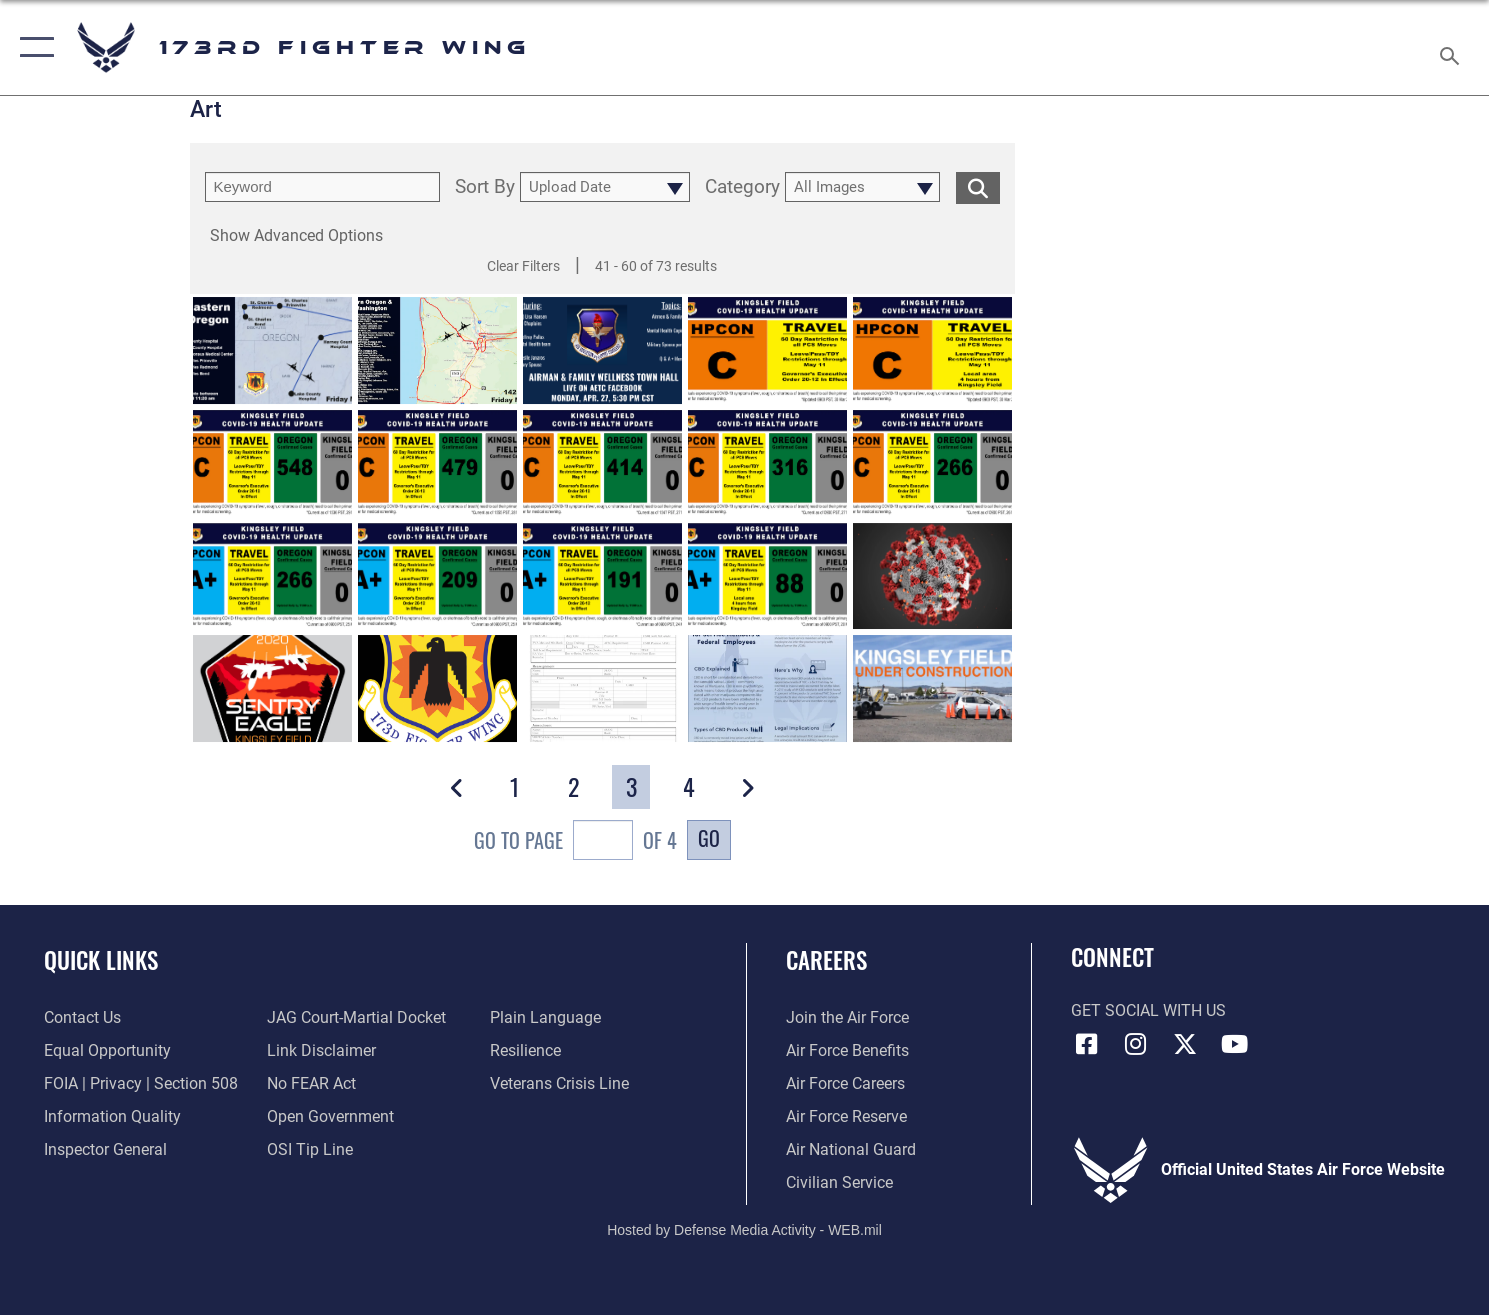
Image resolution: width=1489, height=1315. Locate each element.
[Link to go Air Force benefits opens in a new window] (847, 1051)
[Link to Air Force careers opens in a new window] (845, 1084)
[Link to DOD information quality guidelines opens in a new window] (112, 1117)
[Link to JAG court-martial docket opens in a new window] (356, 1018)
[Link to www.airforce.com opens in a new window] (847, 1018)
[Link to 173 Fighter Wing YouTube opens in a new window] (1234, 1044)
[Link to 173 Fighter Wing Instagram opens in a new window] (1136, 1044)
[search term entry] (322, 187)
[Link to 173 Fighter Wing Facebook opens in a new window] (1086, 1044)
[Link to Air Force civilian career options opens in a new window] (839, 1183)
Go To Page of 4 (575, 842)
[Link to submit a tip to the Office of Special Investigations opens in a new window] (310, 1150)
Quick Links (101, 960)
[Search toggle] (1452, 47)
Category (742, 187)
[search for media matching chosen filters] (978, 187)
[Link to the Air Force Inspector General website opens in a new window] (105, 1150)
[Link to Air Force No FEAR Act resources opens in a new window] (311, 1084)
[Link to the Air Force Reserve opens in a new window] (846, 1117)
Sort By (485, 187)
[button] (32, 47)
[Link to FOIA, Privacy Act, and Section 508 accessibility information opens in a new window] (141, 1084)
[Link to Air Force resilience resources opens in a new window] (525, 1051)
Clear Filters (523, 266)
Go (709, 838)
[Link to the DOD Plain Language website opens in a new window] (545, 1018)
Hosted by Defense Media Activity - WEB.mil (744, 1230)
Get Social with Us (1148, 1011)
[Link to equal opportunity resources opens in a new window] (107, 1051)
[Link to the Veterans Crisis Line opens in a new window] (559, 1084)
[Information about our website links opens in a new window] (321, 1051)
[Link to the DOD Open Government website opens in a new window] (330, 1117)
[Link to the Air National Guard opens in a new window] (851, 1150)
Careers (826, 960)
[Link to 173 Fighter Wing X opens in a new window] (1185, 1044)
